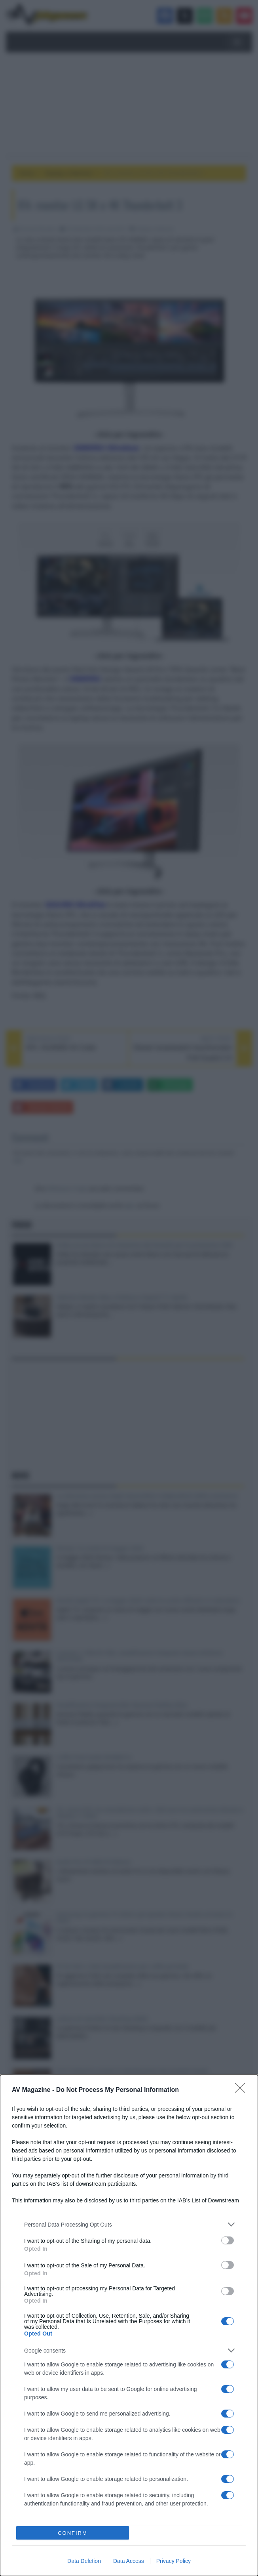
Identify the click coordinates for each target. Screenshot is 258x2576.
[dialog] (129, 2325)
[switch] (227, 2240)
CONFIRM (72, 2533)
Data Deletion (84, 2561)
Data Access (128, 2561)
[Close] (242, 2090)
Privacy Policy (173, 2561)
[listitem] (129, 2224)
